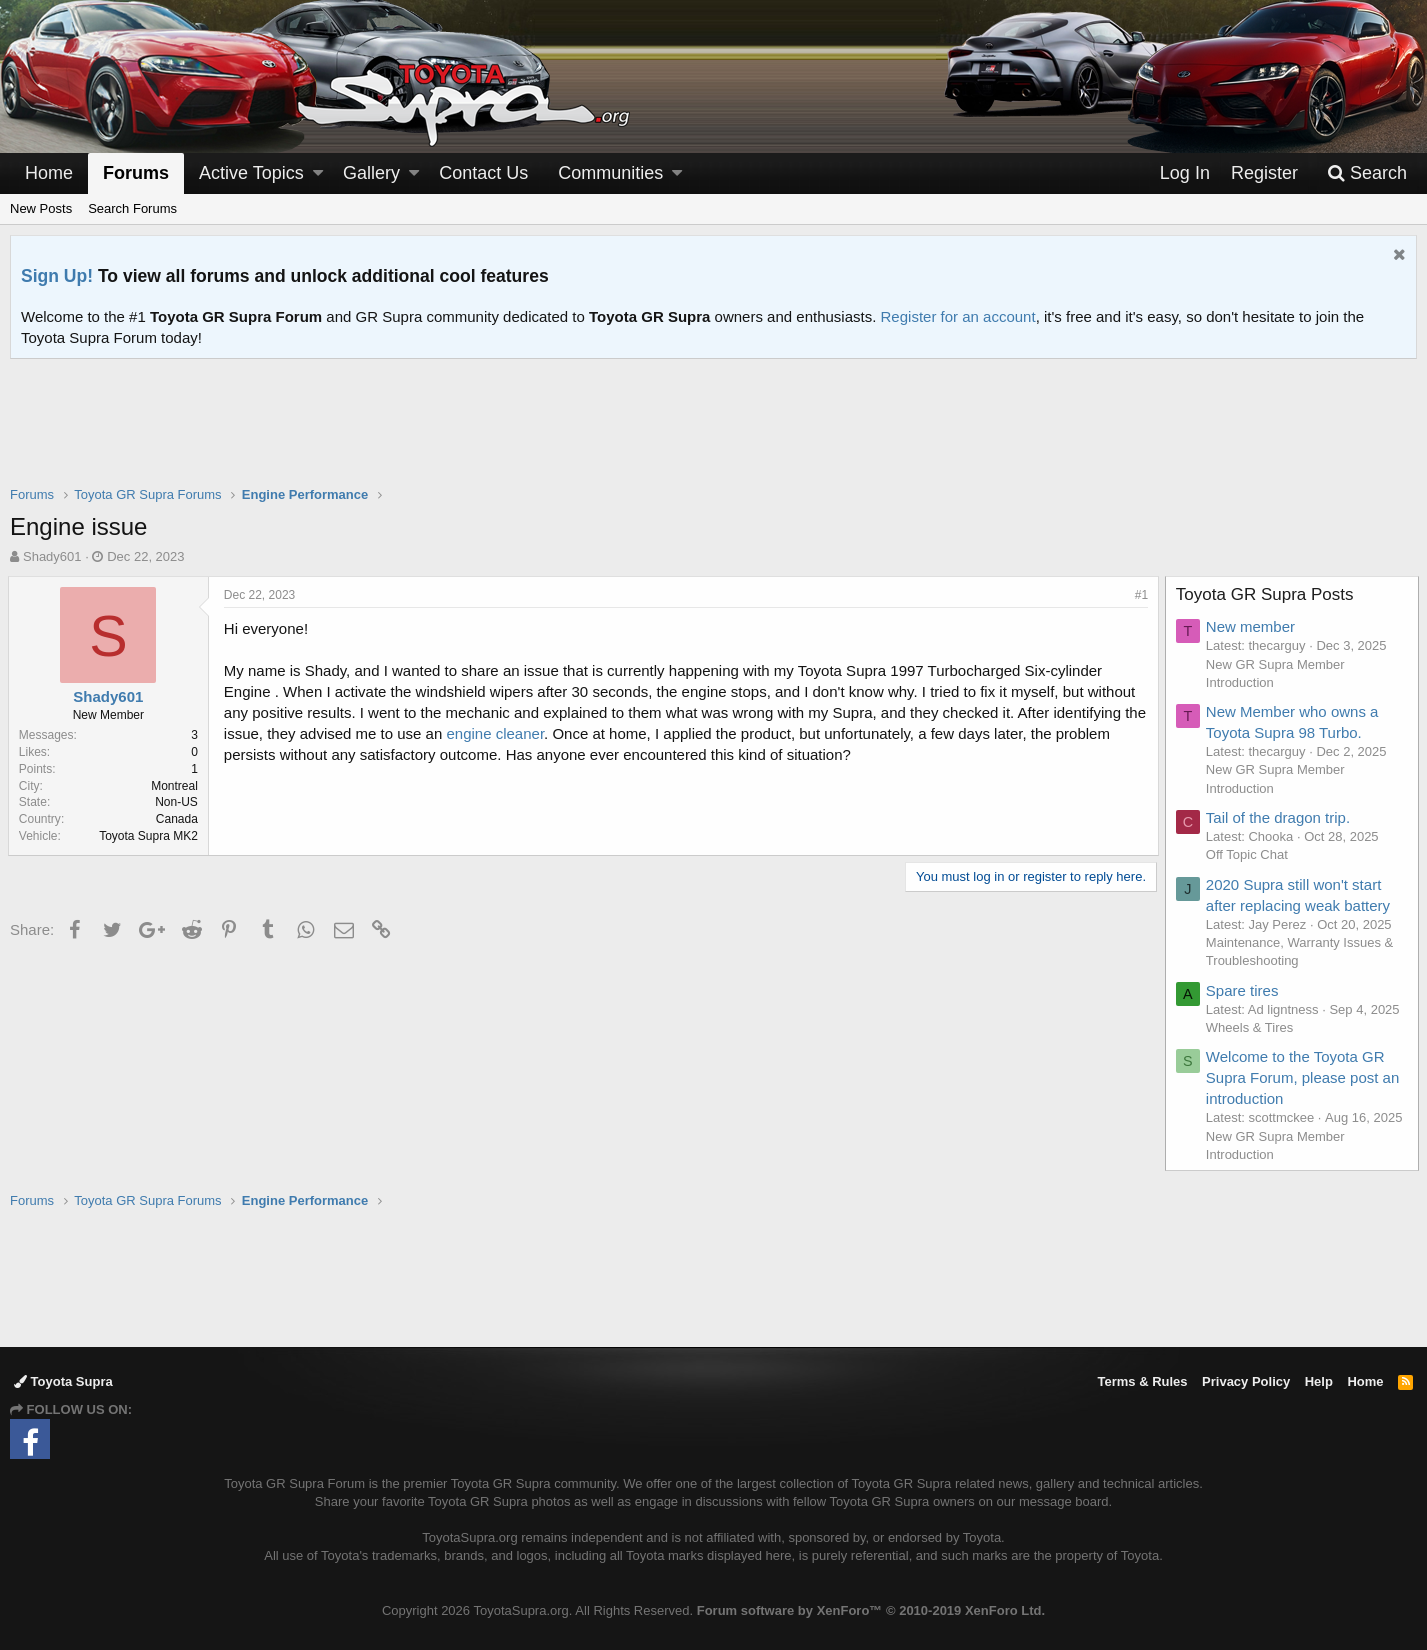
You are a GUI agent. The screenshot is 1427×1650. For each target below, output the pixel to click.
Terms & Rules (1142, 1381)
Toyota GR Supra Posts (1267, 594)
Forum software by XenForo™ (871, 1610)
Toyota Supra (63, 1381)
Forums (136, 173)
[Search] (1367, 173)
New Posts (41, 208)
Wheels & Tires (1251, 1027)
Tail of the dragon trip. (1280, 817)
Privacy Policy (1246, 1381)
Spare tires (1244, 990)
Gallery (371, 173)
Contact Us (483, 173)
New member (1252, 626)
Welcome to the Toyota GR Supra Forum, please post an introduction (1304, 1077)
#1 (1139, 595)
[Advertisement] (714, 435)
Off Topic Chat (1249, 854)
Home (49, 173)
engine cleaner (520, 733)
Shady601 (52, 556)
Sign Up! (57, 276)
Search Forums (132, 208)
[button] (318, 173)
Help (1319, 1381)
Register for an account (958, 316)
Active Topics (251, 173)
